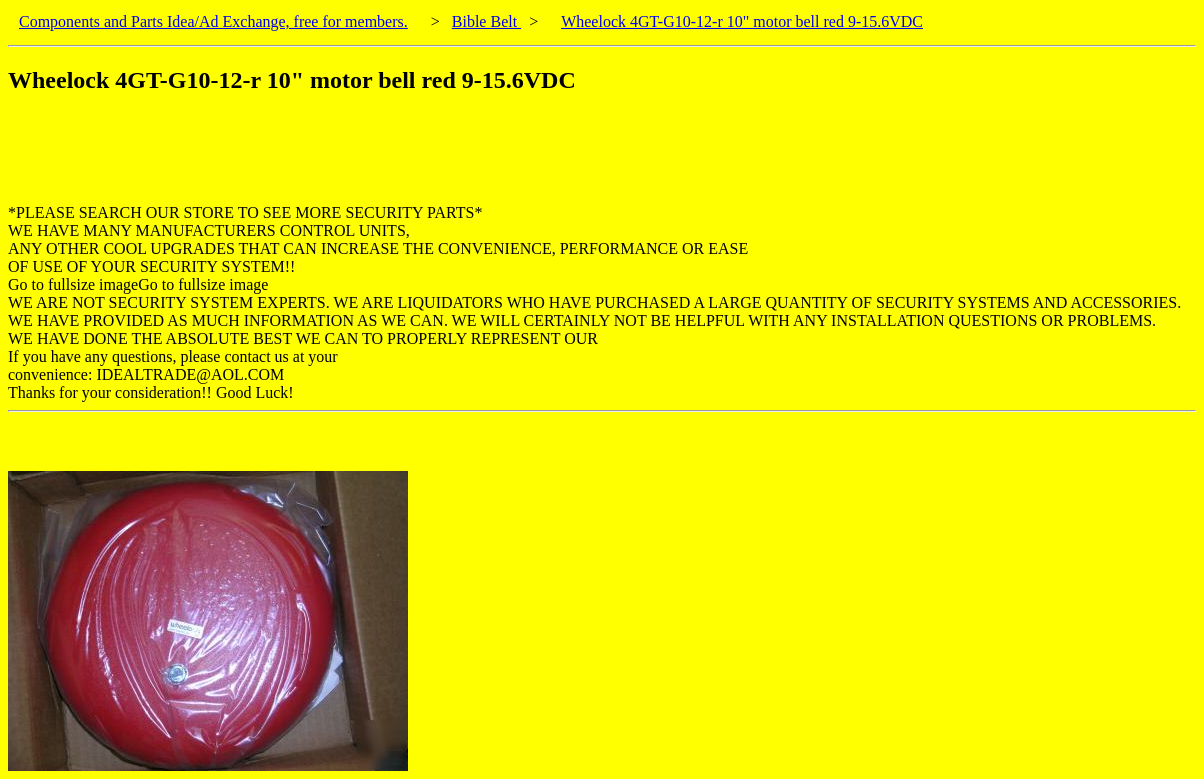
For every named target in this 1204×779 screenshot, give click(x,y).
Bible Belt (486, 21)
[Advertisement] (372, 159)
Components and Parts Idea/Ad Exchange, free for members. (213, 21)
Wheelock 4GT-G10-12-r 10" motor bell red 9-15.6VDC (742, 21)
